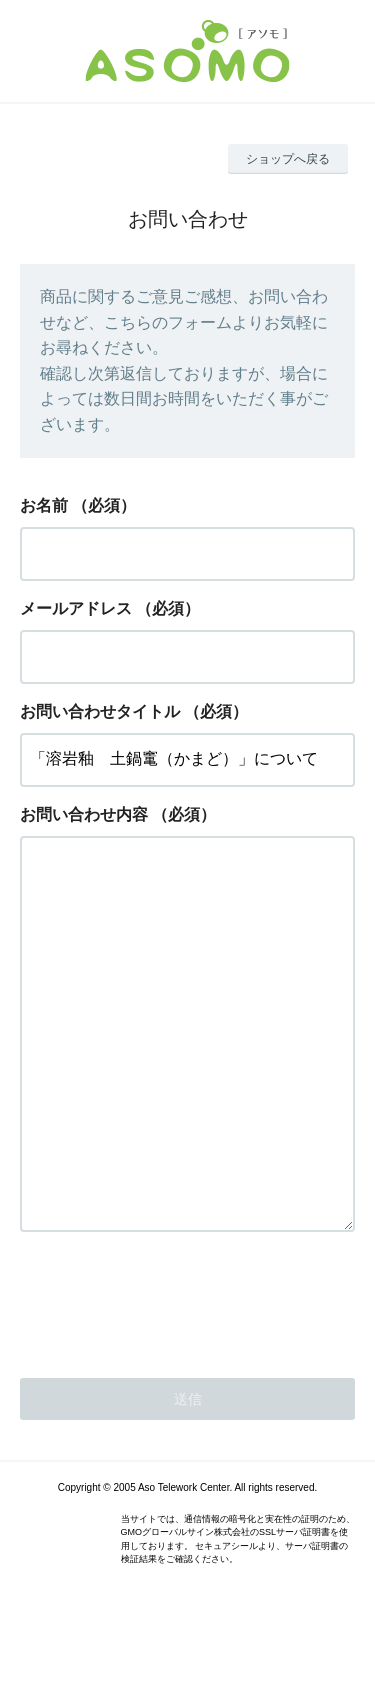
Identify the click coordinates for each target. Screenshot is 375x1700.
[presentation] (172, 1379)
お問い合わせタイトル (100, 711)
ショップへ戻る (288, 159)
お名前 (44, 505)
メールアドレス (76, 608)
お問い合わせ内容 (84, 814)
